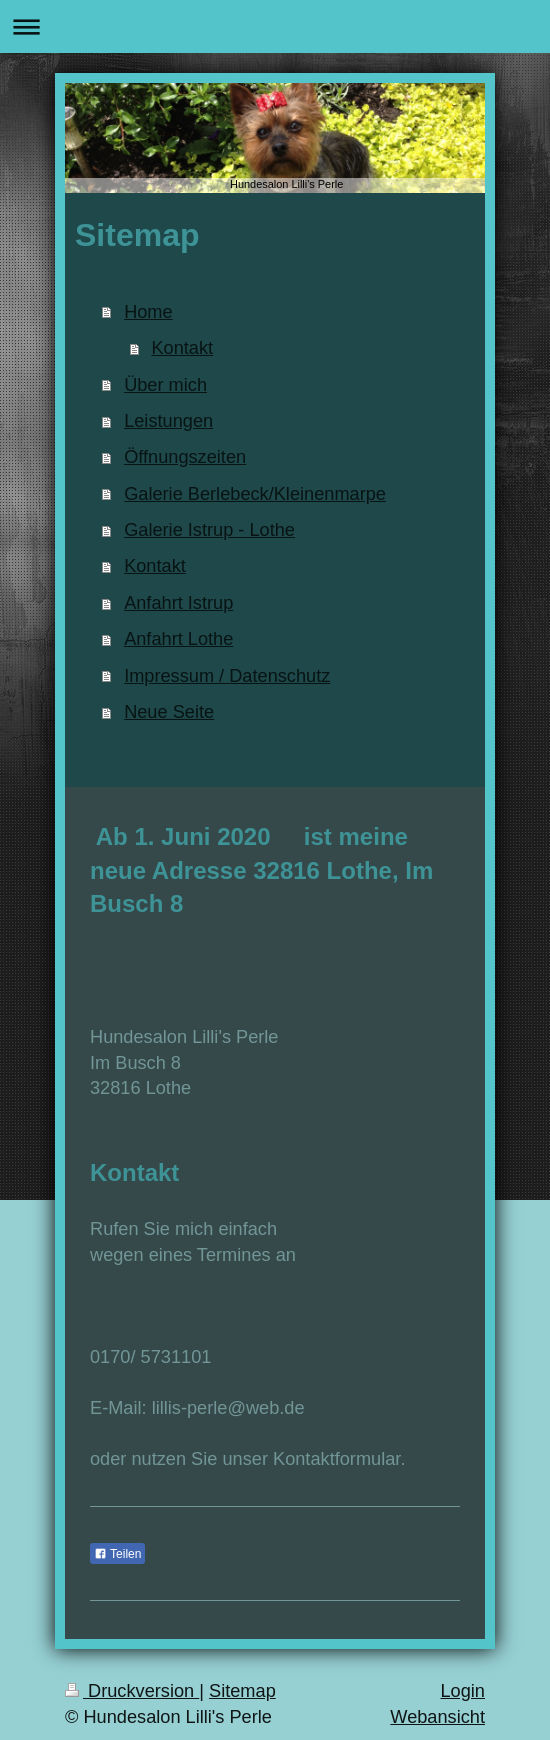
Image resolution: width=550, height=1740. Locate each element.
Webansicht (437, 1717)
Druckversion (132, 1691)
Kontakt (182, 348)
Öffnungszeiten (185, 457)
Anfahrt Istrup (178, 603)
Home (148, 312)
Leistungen (168, 421)
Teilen (117, 1554)
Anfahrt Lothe (178, 639)
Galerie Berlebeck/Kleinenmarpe (255, 494)
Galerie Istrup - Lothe (209, 530)
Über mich (165, 385)
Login (462, 1691)
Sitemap (242, 1691)
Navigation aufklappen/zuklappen (275, 26)
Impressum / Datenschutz (227, 676)
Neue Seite (169, 712)
